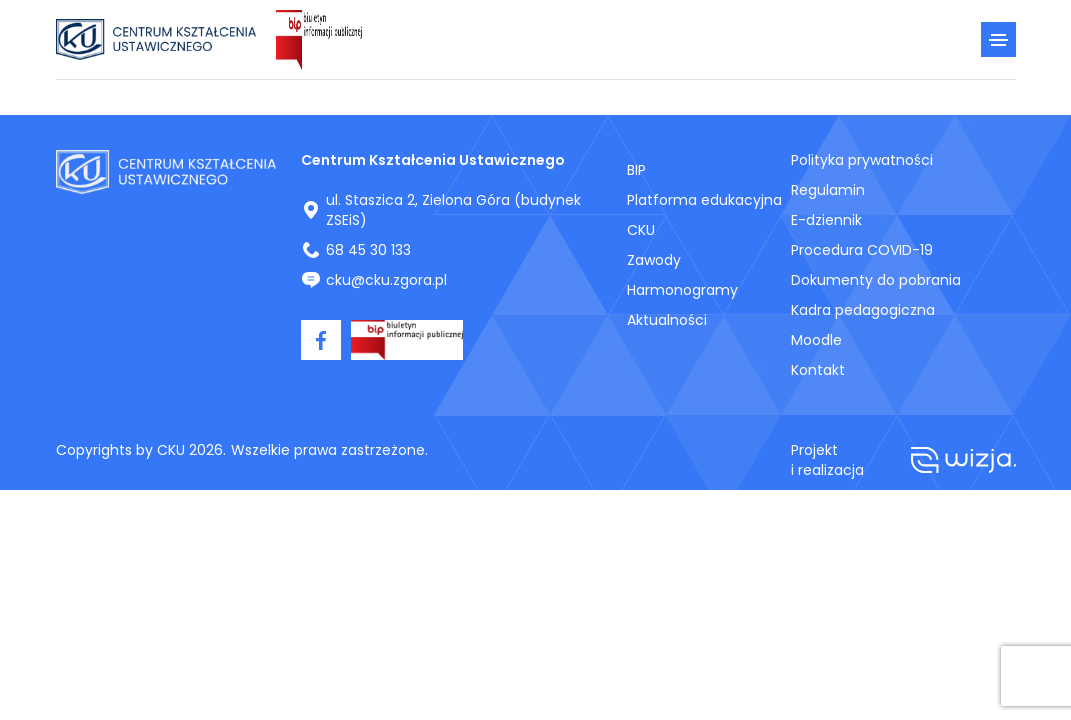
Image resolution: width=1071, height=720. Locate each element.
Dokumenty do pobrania (876, 280)
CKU (641, 230)
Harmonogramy (682, 290)
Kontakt (818, 370)
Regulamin (828, 190)
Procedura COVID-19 (862, 250)
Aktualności (667, 320)
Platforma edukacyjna (704, 200)
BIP (636, 170)
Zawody (654, 260)
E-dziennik (826, 220)
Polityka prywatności (862, 160)
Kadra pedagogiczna (863, 310)
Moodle (816, 340)
